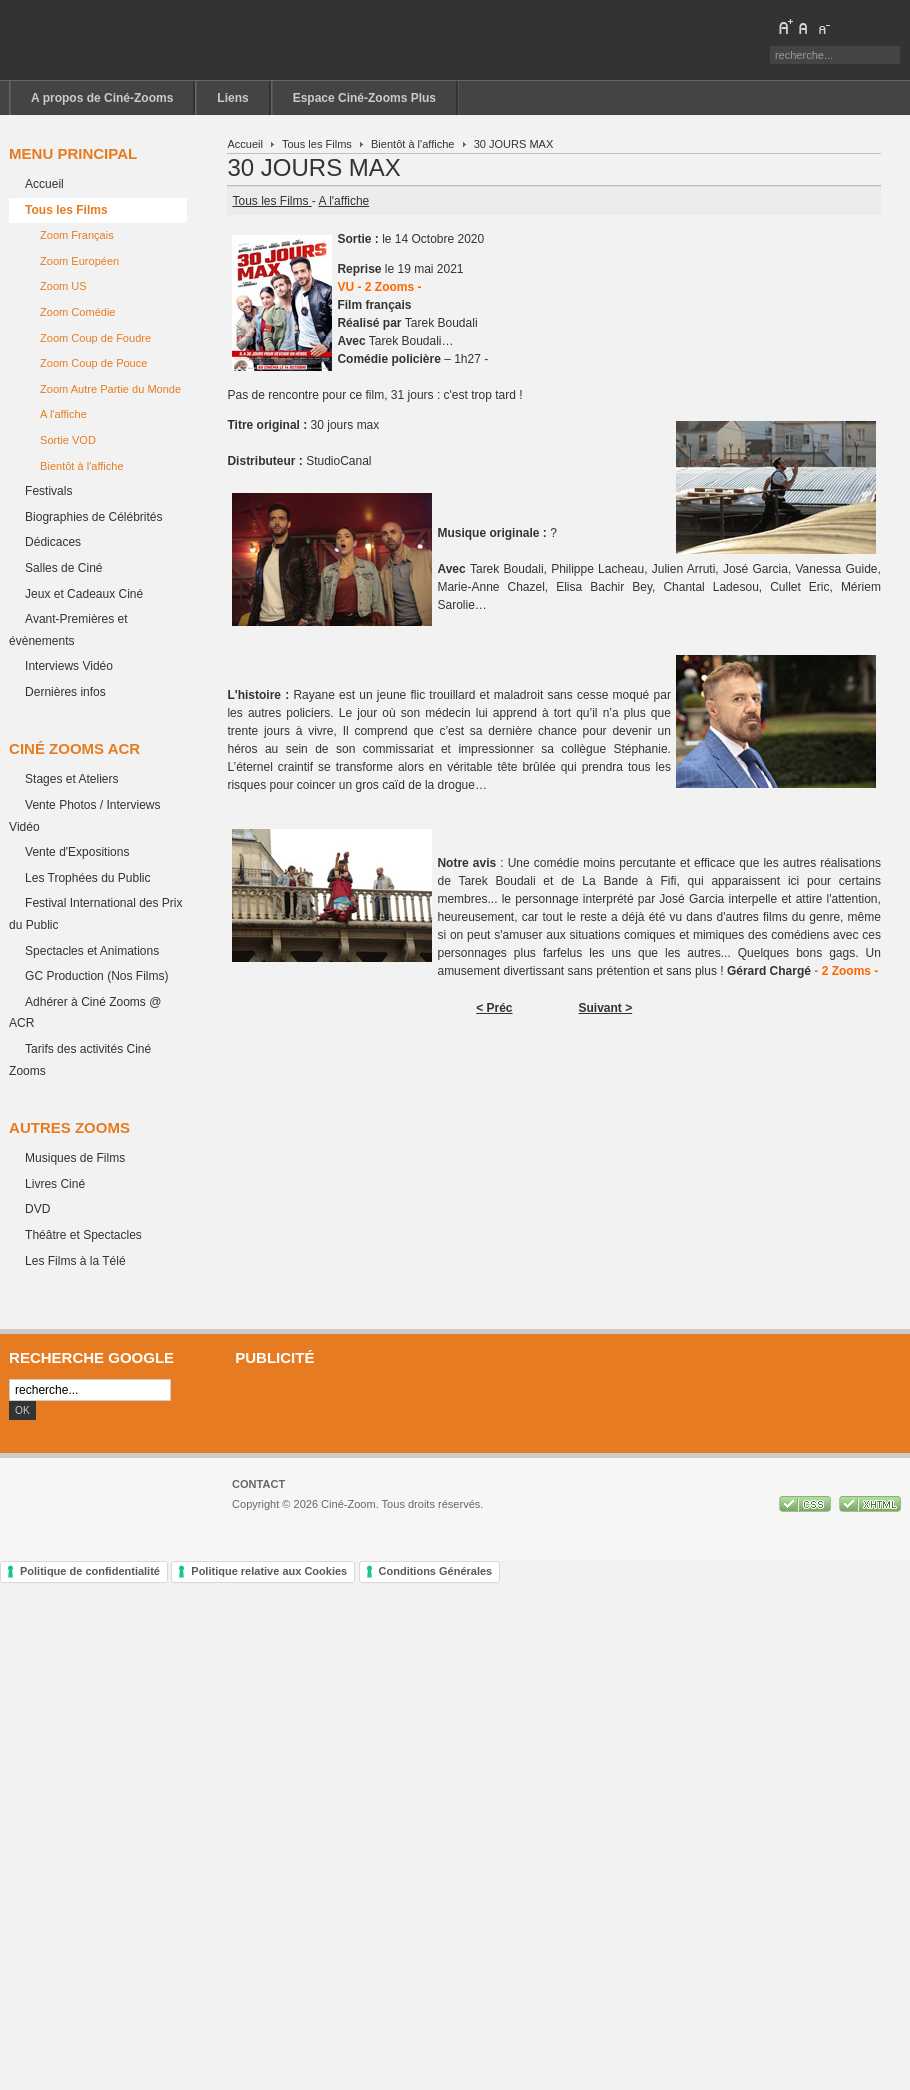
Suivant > (606, 1008)
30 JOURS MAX (313, 167)
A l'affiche (343, 201)
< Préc (494, 1008)
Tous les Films (317, 144)
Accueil (245, 144)
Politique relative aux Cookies (269, 1571)
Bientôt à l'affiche (412, 144)
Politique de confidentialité (90, 1571)
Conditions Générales (436, 1571)
